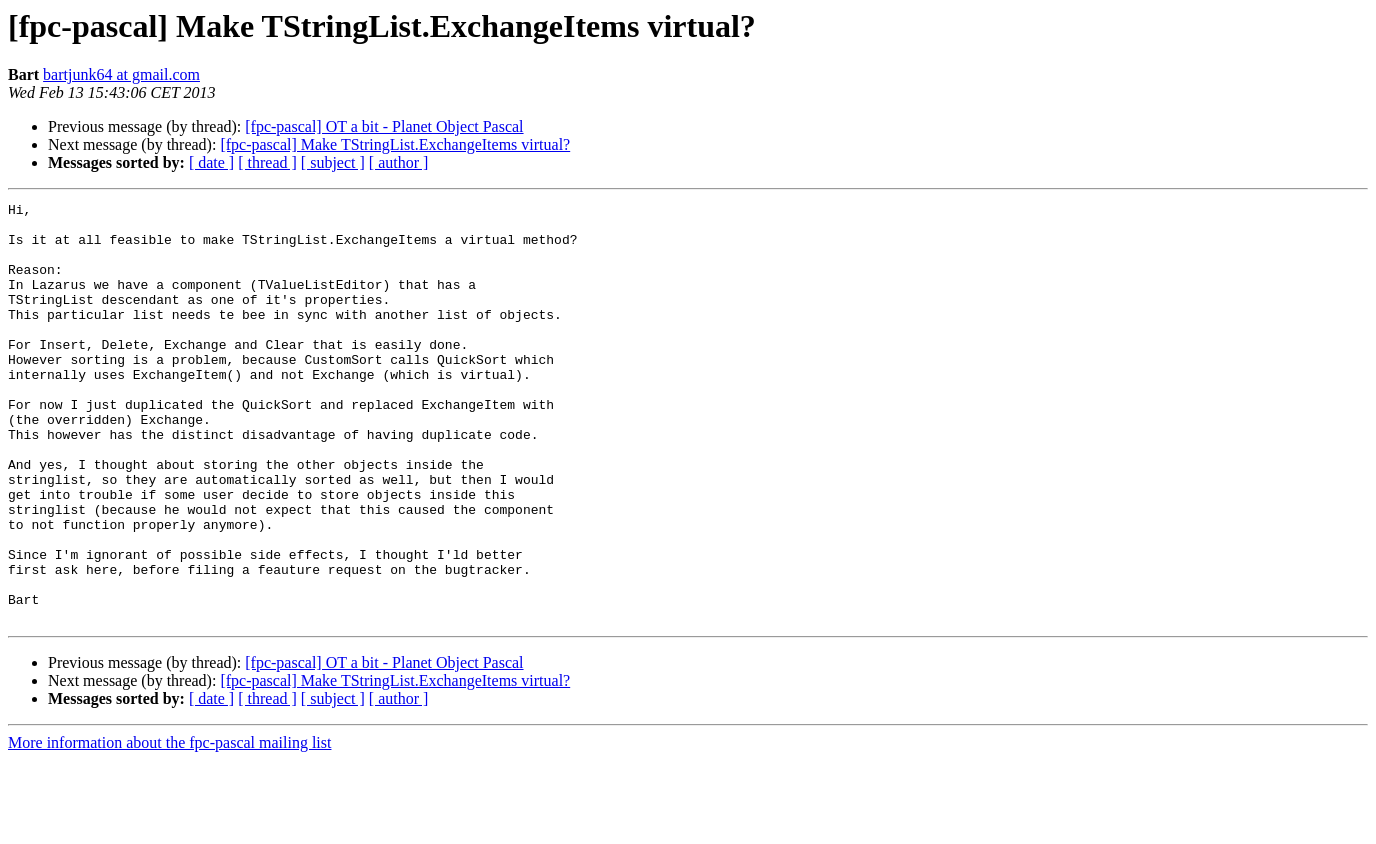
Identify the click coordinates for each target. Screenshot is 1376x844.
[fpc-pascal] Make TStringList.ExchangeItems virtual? (395, 144)
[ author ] (399, 162)
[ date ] (211, 162)
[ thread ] (267, 162)
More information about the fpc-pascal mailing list (169, 826)
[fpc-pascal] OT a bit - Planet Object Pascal (384, 126)
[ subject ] (333, 162)
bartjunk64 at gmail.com (121, 74)
